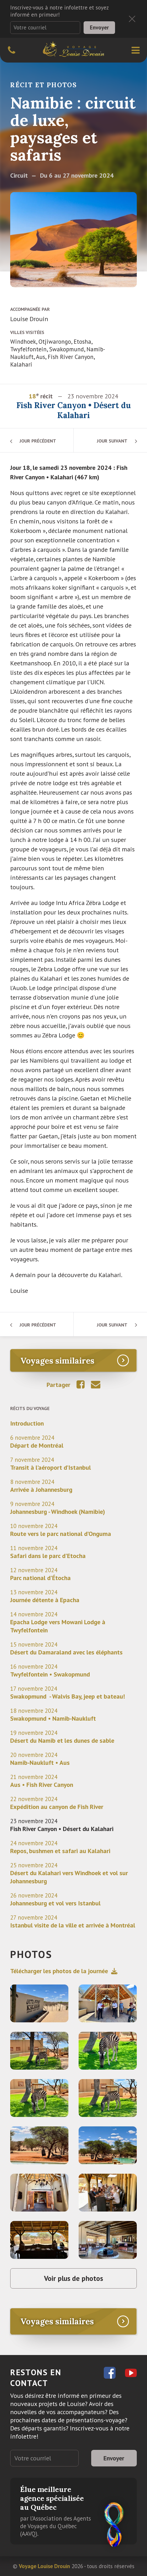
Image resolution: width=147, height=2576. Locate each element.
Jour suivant (112, 441)
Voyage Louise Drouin (44, 2566)
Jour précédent (38, 441)
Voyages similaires (57, 1360)
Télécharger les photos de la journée (63, 1971)
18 (32, 396)
